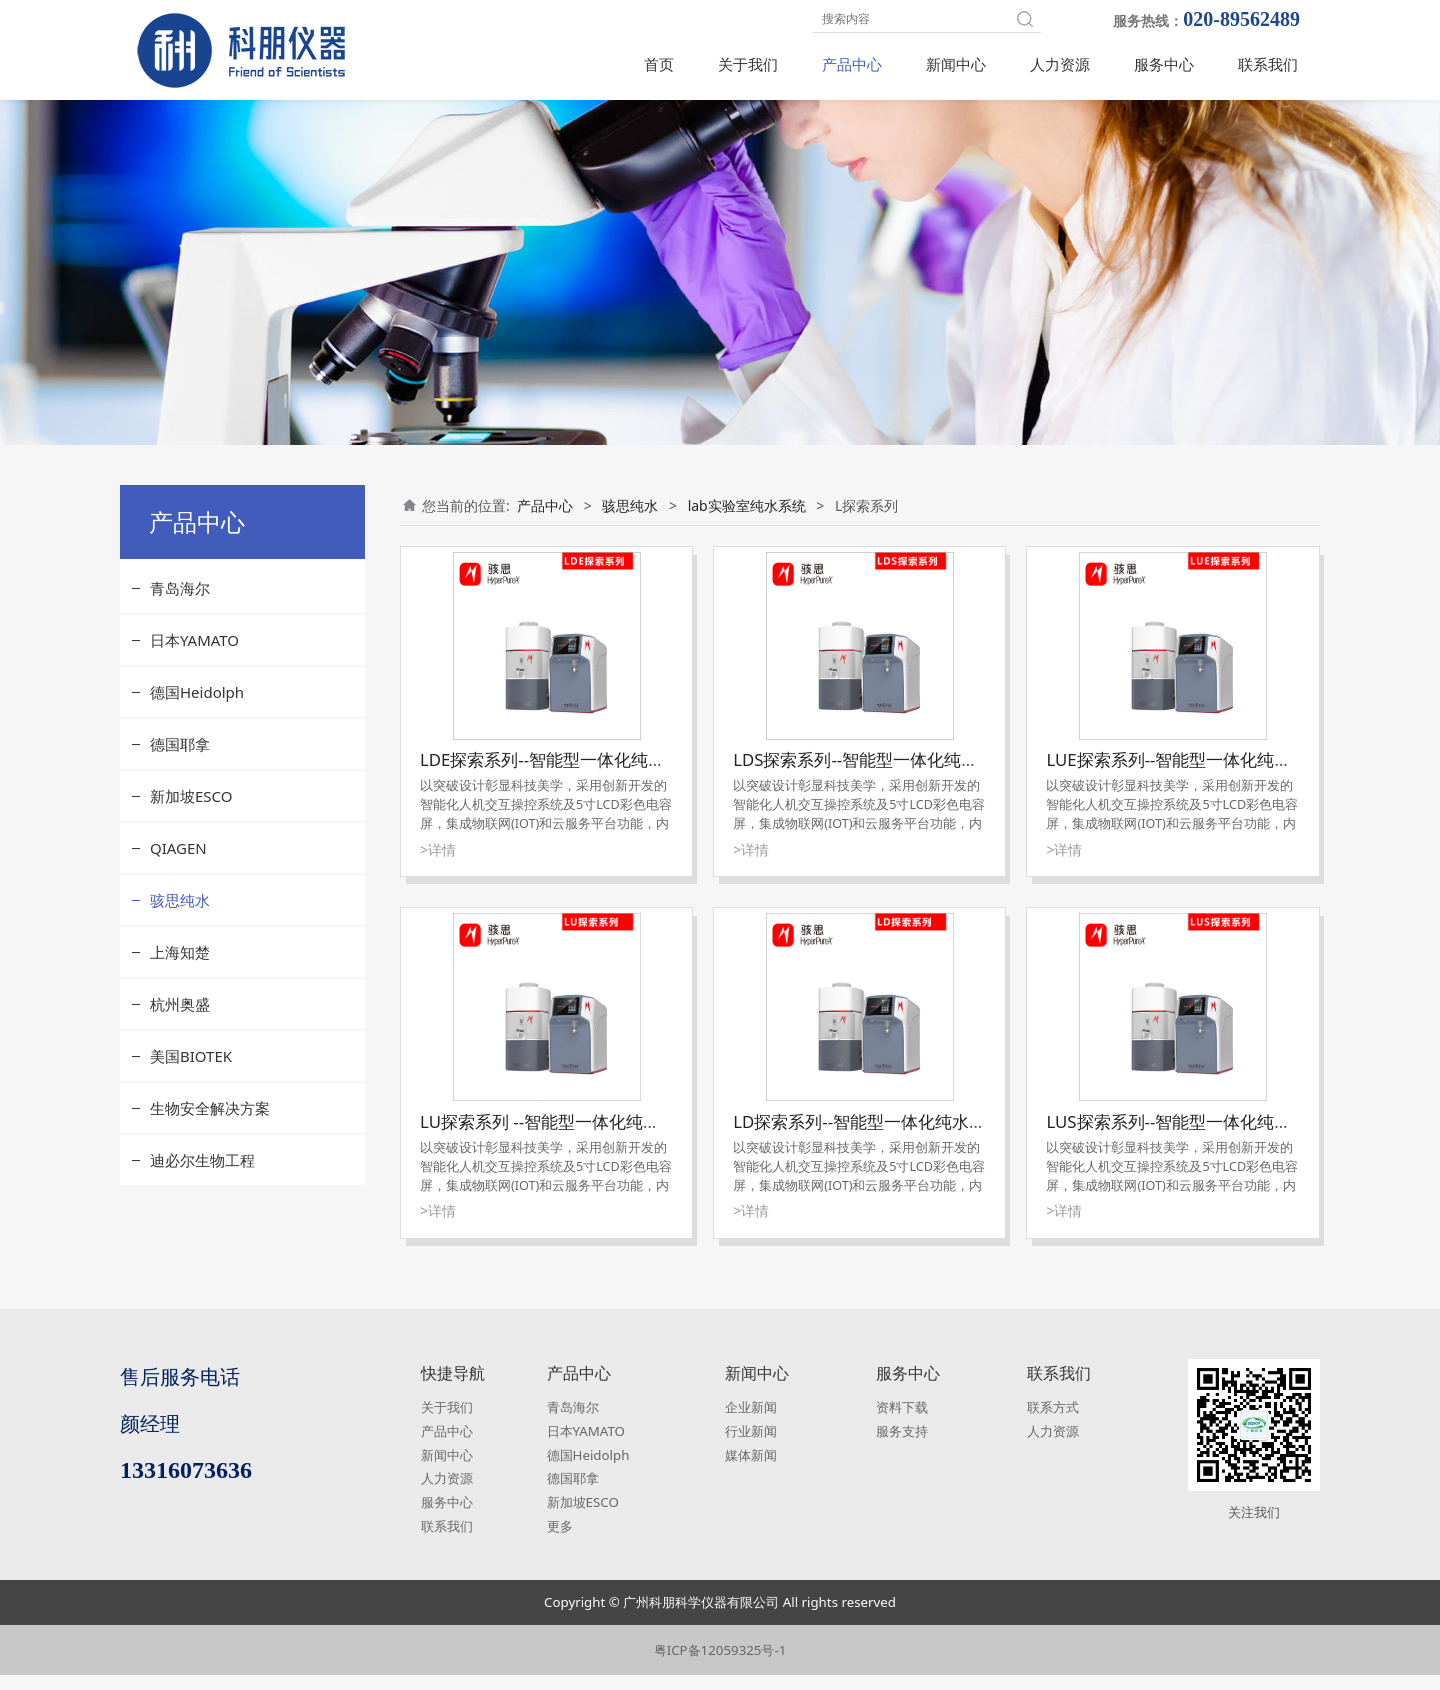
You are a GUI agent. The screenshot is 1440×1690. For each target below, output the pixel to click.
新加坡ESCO (191, 811)
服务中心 (1164, 64)
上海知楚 (180, 967)
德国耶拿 (180, 759)
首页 (659, 64)
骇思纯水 (180, 915)
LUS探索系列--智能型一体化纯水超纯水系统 (1211, 1136)
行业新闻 (751, 1446)
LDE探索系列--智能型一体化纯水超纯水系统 (585, 774)
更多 (560, 1541)
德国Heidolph (197, 707)
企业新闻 (751, 1422)
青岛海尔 (180, 603)
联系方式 (1053, 1422)
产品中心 (852, 64)
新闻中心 (956, 64)
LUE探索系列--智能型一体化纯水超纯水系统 (1211, 774)
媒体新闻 (751, 1470)
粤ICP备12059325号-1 (720, 1665)
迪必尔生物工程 (202, 1175)
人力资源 (1060, 64)
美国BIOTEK (191, 1071)
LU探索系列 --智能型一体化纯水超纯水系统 (582, 1136)
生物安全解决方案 (210, 1123)
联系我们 (1268, 64)
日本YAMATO (194, 655)
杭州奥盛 (180, 1019)
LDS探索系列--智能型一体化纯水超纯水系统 (898, 774)
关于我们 (748, 64)
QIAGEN (178, 863)
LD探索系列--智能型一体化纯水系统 (868, 1136)
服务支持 (902, 1446)
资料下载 (902, 1422)
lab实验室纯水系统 (747, 520)
